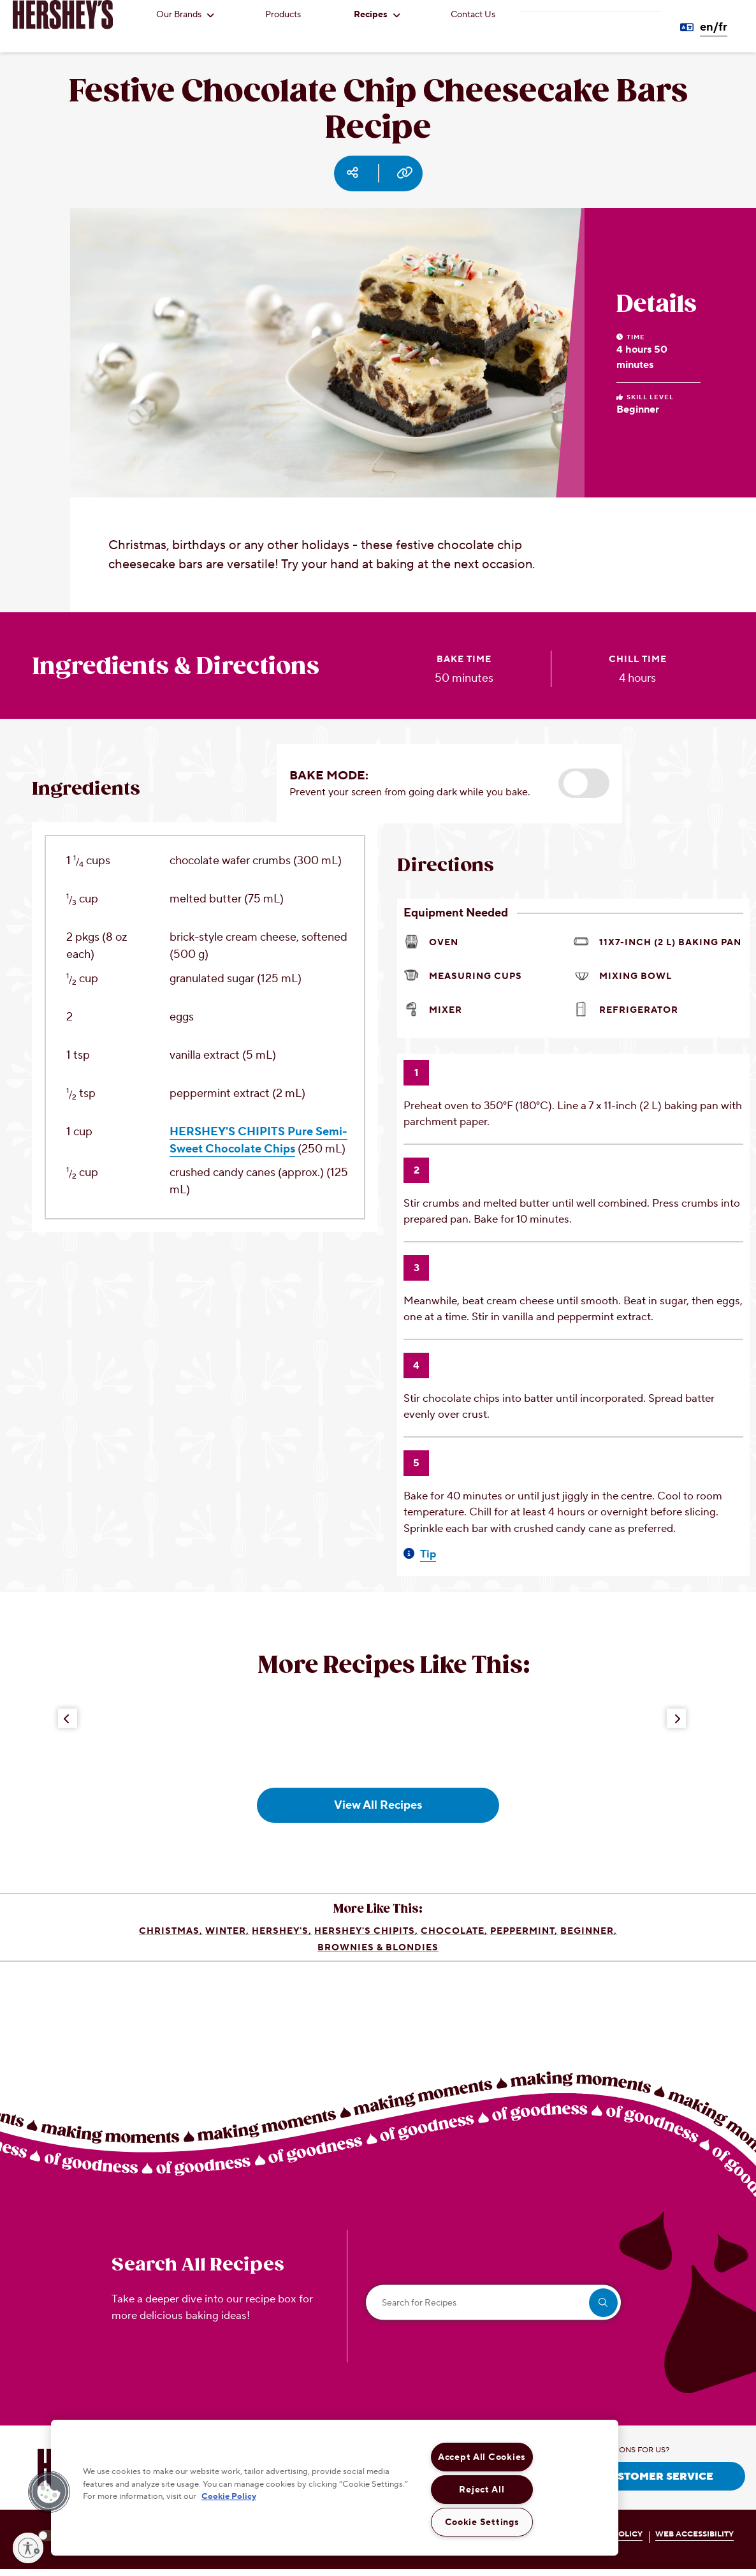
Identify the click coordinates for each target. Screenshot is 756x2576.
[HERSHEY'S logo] (63, 14)
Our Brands (185, 14)
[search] (603, 2302)
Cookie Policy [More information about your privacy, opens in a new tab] (228, 2496)
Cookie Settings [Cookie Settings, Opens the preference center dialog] (482, 2522)
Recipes (377, 14)
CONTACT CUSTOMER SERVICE (630, 2476)
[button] (583, 783)
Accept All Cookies (482, 2457)
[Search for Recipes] (493, 2302)
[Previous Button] (67, 1718)
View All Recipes (378, 1805)
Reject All (481, 2490)
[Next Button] (676, 1718)
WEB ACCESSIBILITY (694, 2534)
